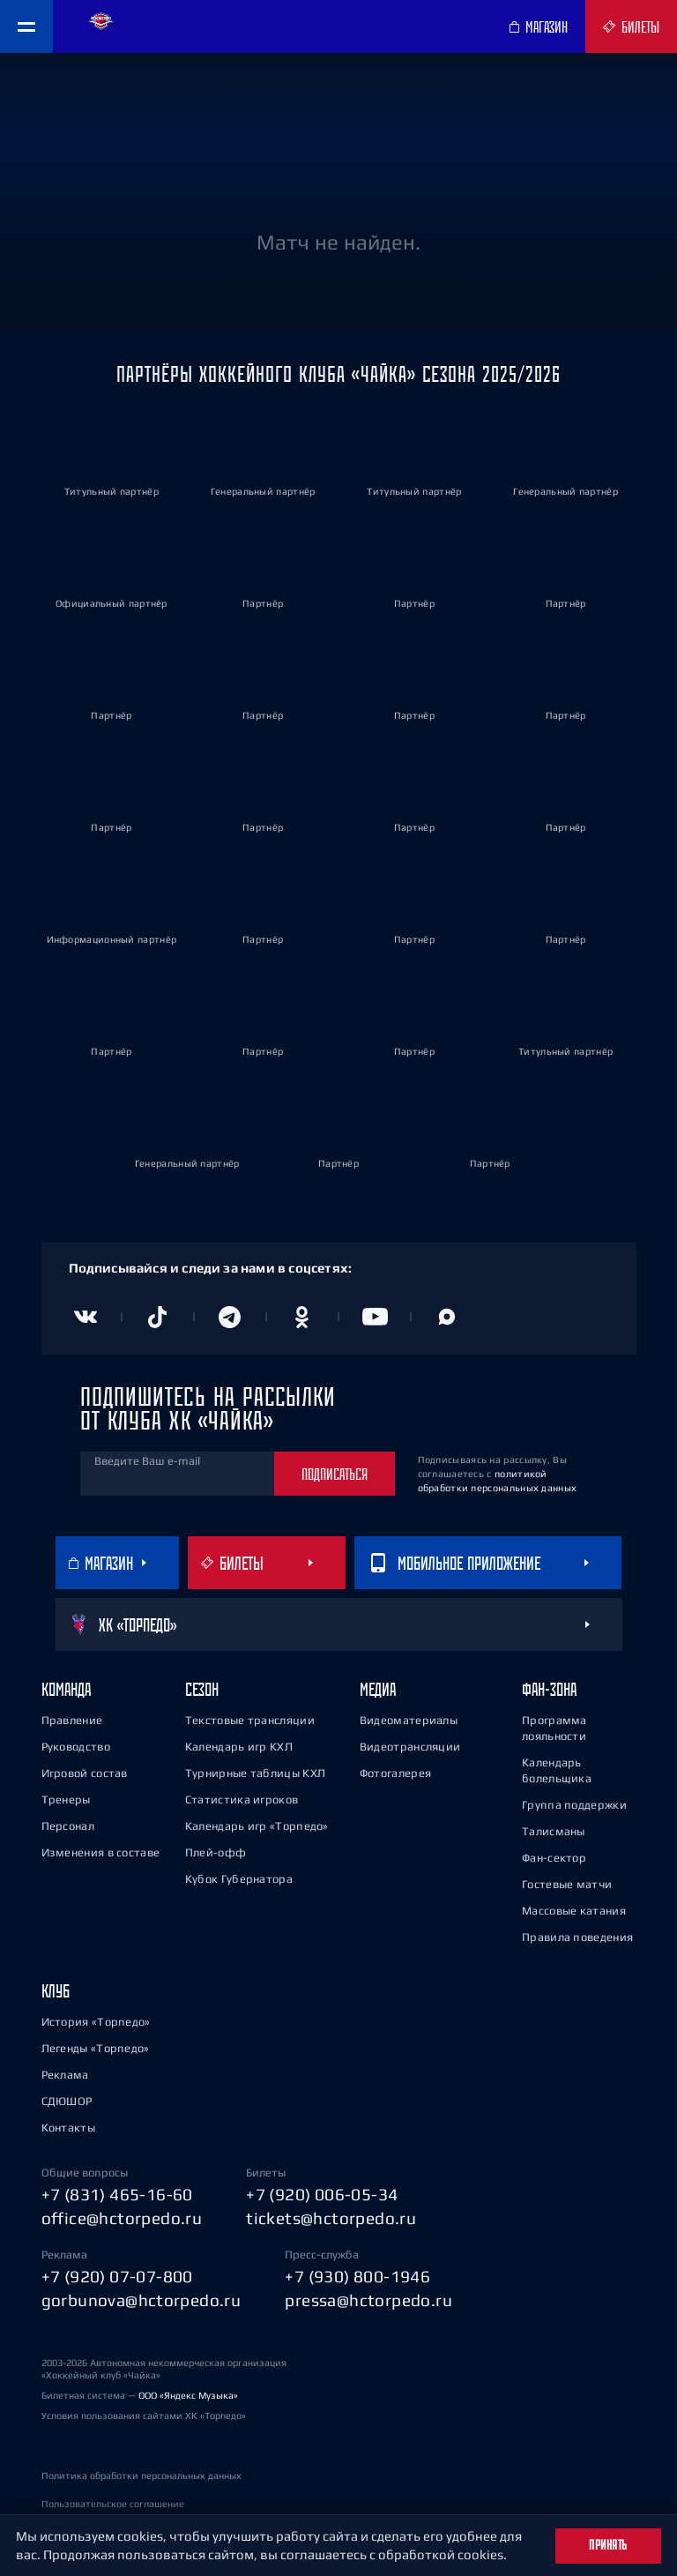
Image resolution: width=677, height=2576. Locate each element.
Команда (66, 1689)
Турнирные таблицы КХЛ (255, 1773)
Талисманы (553, 1831)
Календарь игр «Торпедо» (257, 1826)
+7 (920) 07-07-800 (117, 2276)
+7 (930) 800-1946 (357, 2276)
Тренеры (66, 1799)
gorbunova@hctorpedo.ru (141, 2300)
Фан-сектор (554, 1857)
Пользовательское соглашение (112, 2503)
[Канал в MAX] (447, 1316)
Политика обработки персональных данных (141, 2475)
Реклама (65, 2074)
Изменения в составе (100, 1852)
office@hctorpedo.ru (122, 2218)
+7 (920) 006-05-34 (322, 2194)
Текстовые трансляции (250, 1720)
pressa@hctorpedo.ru (368, 2300)
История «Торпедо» (96, 2021)
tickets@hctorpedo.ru (331, 2218)
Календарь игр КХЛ (239, 1746)
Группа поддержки (574, 1804)
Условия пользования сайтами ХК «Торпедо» (143, 2415)
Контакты (68, 2127)
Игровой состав (84, 1773)
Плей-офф (215, 1852)
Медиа (378, 1689)
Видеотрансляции (410, 1746)
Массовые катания (574, 1910)
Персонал (67, 1826)
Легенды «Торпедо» (95, 2048)
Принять (608, 2545)
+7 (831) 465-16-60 (117, 2194)
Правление (72, 1720)
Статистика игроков (241, 1799)
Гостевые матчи (567, 1884)
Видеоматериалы (409, 1720)
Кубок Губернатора (239, 1878)
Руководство (75, 1746)
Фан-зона (549, 1689)
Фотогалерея (395, 1773)
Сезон (202, 1689)
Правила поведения (577, 1937)
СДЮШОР (67, 2101)
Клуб (55, 1991)
